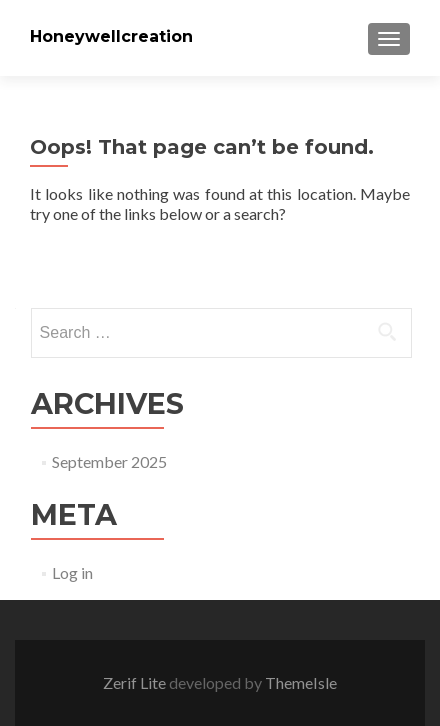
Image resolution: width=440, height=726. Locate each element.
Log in (72, 572)
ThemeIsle (301, 682)
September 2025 (109, 461)
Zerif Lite (136, 682)
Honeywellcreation (111, 36)
